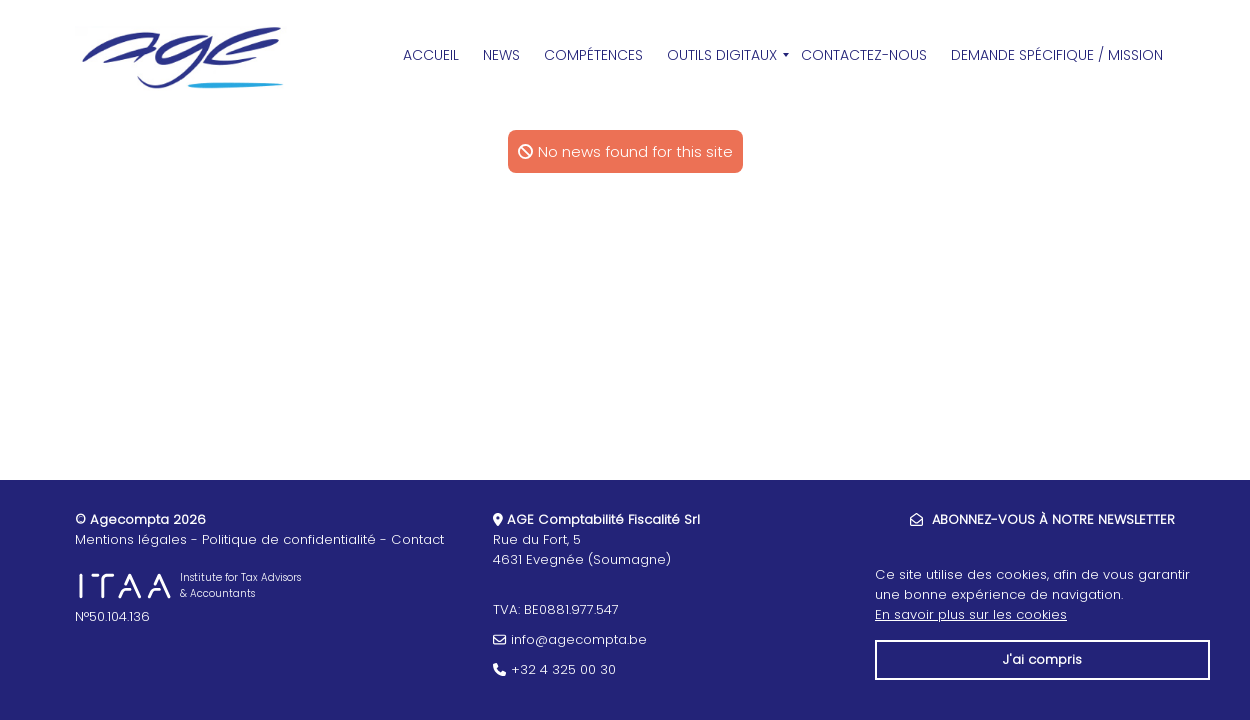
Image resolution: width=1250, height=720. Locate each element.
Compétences (593, 55)
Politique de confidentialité (289, 539)
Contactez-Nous (864, 55)
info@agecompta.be (579, 639)
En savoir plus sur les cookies (971, 614)
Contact (417, 539)
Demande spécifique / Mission (1057, 55)
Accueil (431, 55)
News (501, 55)
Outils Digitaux (722, 55)
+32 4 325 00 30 (563, 669)
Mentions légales (131, 539)
